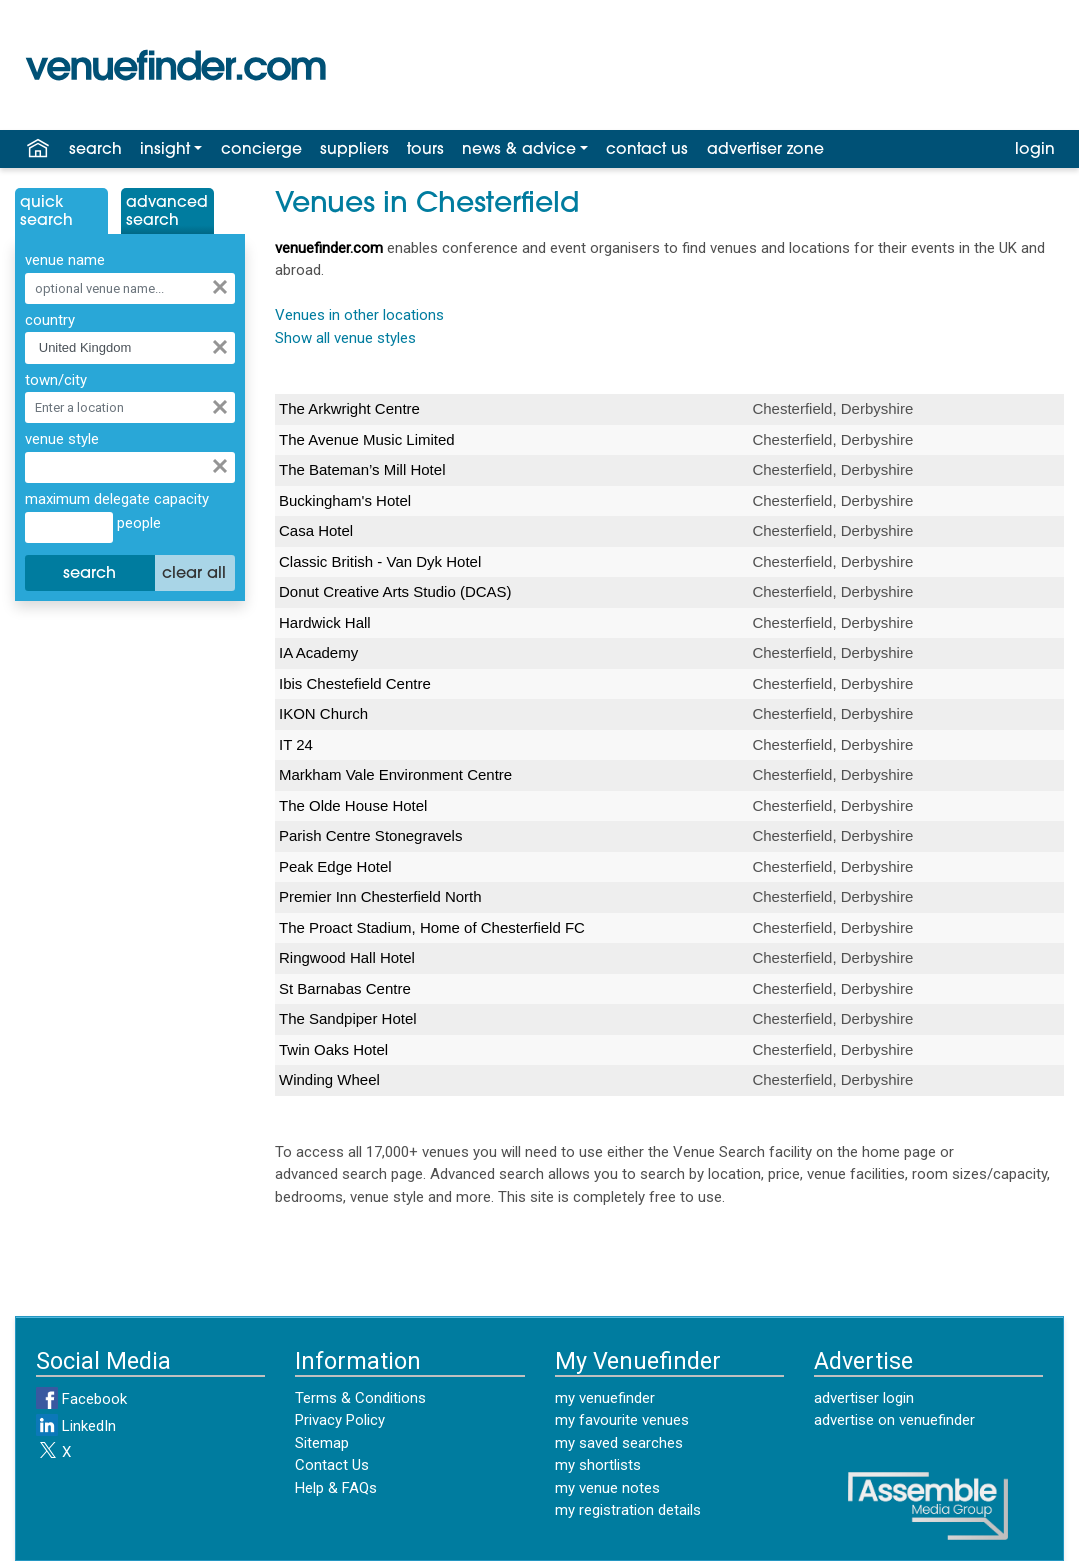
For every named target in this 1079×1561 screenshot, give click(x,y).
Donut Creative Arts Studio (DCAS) (395, 591)
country (50, 320)
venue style (62, 439)
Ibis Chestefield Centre (355, 683)
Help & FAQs (336, 1488)
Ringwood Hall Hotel (347, 957)
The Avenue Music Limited (367, 439)
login (1035, 150)
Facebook (81, 1399)
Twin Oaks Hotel (333, 1049)
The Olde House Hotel (353, 805)
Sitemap (322, 1443)
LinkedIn (76, 1426)
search (95, 150)
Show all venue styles (345, 338)
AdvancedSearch (167, 212)
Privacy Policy (340, 1420)
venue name (65, 260)
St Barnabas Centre (345, 988)
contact (647, 150)
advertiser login (864, 1398)
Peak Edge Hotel (335, 866)
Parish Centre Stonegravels (370, 835)
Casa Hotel (316, 530)
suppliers (354, 150)
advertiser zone (765, 150)
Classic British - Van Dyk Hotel (380, 561)
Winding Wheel (329, 1079)
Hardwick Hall (325, 622)
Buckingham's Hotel (345, 500)
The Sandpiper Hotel (348, 1018)
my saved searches (619, 1443)
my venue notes (607, 1488)
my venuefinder (605, 1398)
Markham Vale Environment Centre (395, 774)
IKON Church (323, 713)
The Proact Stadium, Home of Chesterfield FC (432, 927)
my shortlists (598, 1465)
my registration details (628, 1510)
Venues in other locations (359, 315)
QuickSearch (46, 212)
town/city (56, 380)
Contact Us (332, 1465)
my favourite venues (622, 1420)
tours (425, 150)
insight (165, 150)
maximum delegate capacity (117, 499)
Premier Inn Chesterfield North (380, 896)
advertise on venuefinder (894, 1420)
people (137, 523)
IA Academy (318, 652)
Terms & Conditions (360, 1398)
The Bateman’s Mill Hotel (362, 469)
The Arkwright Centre (349, 408)
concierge (261, 150)
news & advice (519, 150)
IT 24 (296, 744)
